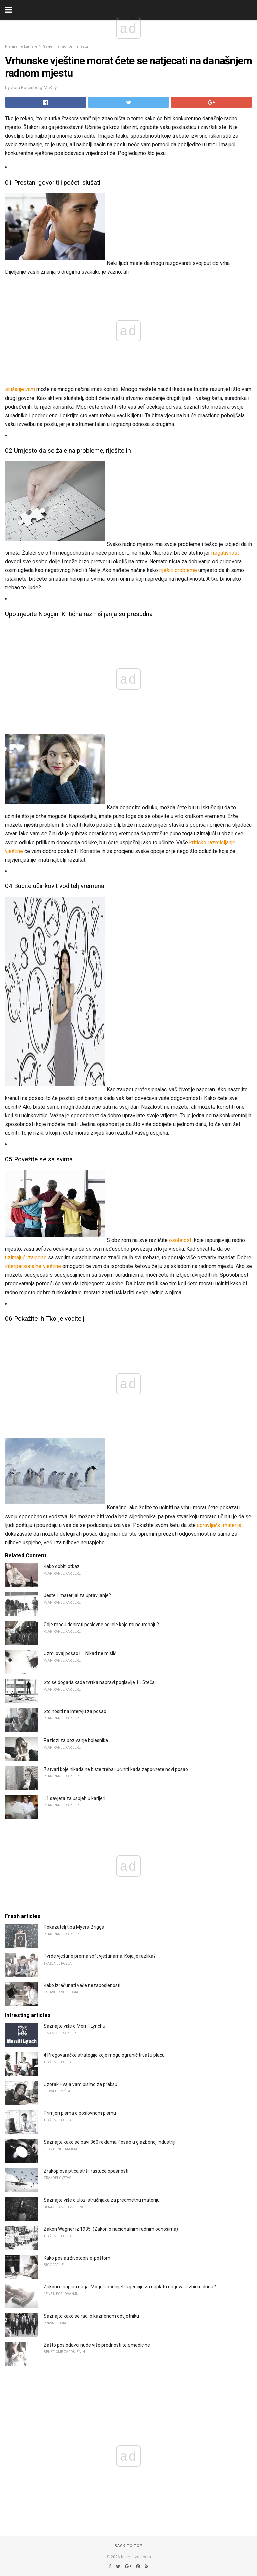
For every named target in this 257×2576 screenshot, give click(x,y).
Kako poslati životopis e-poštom (77, 2258)
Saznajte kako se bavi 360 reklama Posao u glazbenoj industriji (109, 2142)
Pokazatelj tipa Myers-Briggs (74, 1927)
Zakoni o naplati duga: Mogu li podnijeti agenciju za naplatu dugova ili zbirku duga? (130, 2286)
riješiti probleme (178, 570)
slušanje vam (20, 389)
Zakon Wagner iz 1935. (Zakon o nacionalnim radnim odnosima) (111, 2229)
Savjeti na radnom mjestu (65, 46)
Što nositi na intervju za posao (75, 1711)
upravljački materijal (220, 1525)
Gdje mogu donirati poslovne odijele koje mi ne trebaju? (101, 1624)
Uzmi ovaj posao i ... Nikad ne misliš (80, 1653)
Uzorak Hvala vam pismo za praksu (80, 2084)
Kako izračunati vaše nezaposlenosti (82, 1985)
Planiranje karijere (21, 46)
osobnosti (181, 1240)
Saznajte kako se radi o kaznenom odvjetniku (91, 2316)
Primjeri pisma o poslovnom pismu (80, 2113)
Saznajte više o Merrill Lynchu (74, 2026)
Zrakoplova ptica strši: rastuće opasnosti (86, 2171)
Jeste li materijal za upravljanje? (77, 1595)
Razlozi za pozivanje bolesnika (76, 1740)
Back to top (129, 2546)
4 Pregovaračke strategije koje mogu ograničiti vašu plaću (104, 2055)
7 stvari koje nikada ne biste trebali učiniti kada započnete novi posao (116, 1769)
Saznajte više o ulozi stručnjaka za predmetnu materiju (102, 2200)
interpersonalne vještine (33, 1266)
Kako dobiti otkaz (62, 1566)
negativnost (225, 553)
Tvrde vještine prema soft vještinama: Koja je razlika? (100, 1956)
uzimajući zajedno (26, 1257)
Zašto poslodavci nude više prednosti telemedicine (97, 2345)
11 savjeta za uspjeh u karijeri (74, 1798)
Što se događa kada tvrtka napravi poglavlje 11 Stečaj (100, 1682)
